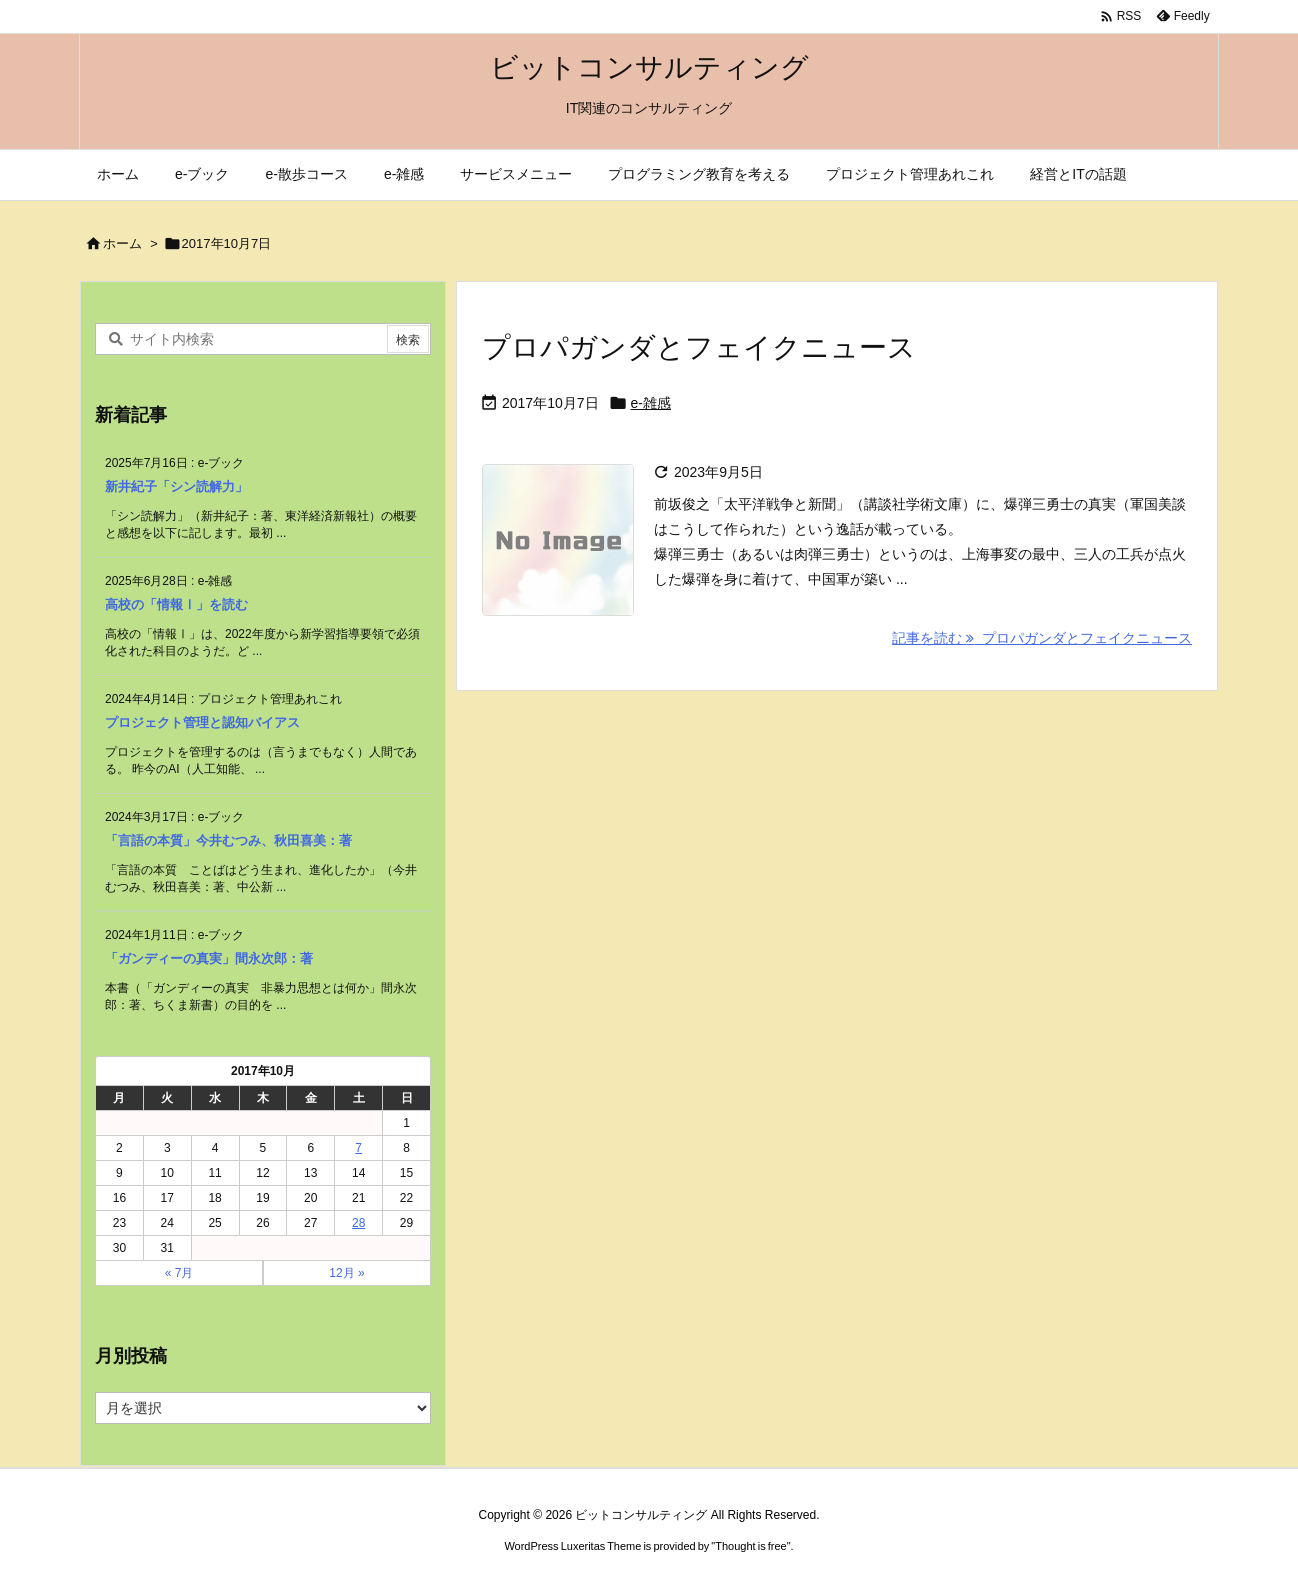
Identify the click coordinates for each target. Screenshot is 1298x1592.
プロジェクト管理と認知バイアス (202, 722)
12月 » (346, 1273)
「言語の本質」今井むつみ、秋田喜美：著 (228, 840)
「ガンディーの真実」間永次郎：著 (209, 958)
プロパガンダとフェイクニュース (699, 347)
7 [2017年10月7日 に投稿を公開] (358, 1148)
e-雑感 (651, 403)
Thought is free (750, 1546)
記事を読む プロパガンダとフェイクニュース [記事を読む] (1042, 638)
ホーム (122, 243)
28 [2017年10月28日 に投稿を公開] (358, 1223)
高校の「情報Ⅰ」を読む (176, 604)
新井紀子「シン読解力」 (176, 486)
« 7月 (179, 1273)
